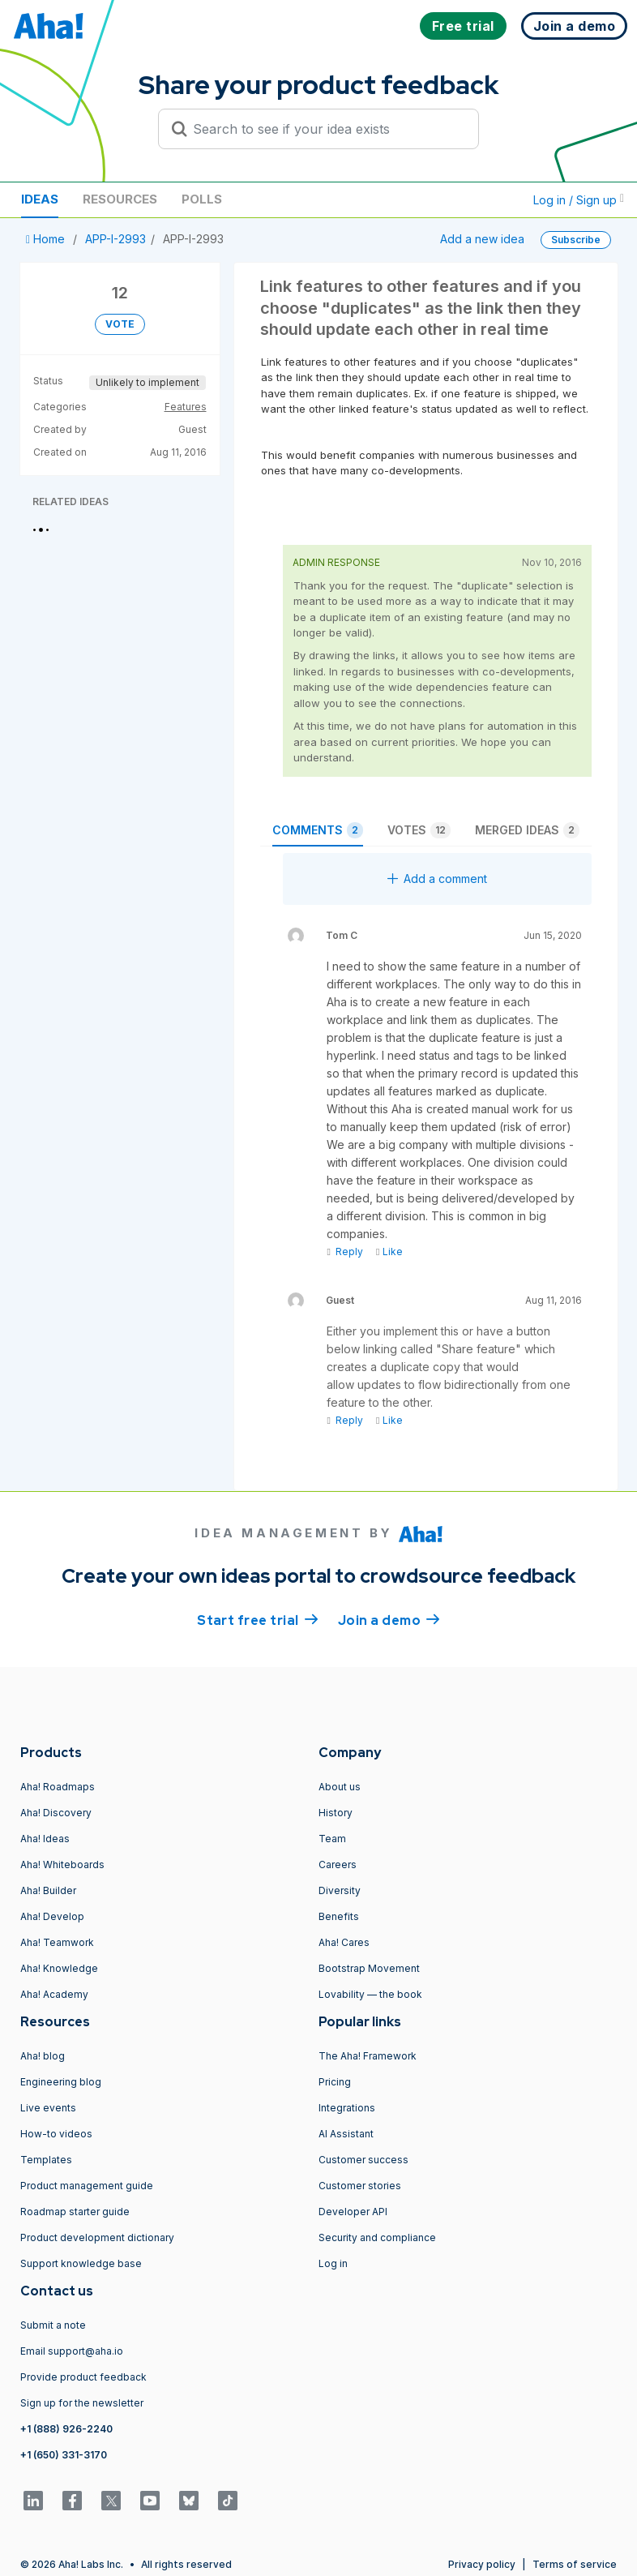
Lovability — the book (370, 1994)
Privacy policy (481, 2564)
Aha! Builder (48, 1890)
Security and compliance (377, 2237)
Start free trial (257, 1619)
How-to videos (56, 2134)
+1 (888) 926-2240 (66, 2429)
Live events (48, 2108)
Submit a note (53, 2325)
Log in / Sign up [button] (578, 200)
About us (339, 1787)
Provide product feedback (83, 2377)
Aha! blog (42, 2056)
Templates (46, 2160)
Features (186, 407)
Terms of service (574, 2564)
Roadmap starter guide (75, 2211)
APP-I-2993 (115, 239)
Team (332, 1838)
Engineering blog (60, 2082)
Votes (419, 830)
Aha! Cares (344, 1942)
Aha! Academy (54, 1994)
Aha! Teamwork (57, 1942)
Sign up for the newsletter (81, 2403)
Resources (120, 199)
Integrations (346, 2108)
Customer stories (359, 2186)
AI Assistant (346, 2134)
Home (47, 239)
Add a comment (437, 878)
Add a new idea (482, 239)
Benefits (338, 1916)
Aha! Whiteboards (62, 1864)
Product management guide (86, 2186)
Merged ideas (527, 830)
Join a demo (389, 1619)
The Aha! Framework (367, 2056)
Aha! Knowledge (59, 1968)
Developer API (352, 2211)
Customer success (363, 2160)
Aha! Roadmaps (57, 1787)
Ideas (39, 199)
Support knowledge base (81, 2263)
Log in (333, 2263)
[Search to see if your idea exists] (325, 129)
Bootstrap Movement (369, 1968)
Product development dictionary (97, 2237)
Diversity (339, 1890)
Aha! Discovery (56, 1813)
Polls (202, 199)
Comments (317, 830)
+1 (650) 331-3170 (63, 2455)
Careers (337, 1864)
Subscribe (576, 240)
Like (389, 1251)
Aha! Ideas (45, 1838)
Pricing (334, 2082)
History (335, 1813)
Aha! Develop (52, 1916)
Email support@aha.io (71, 2351)
